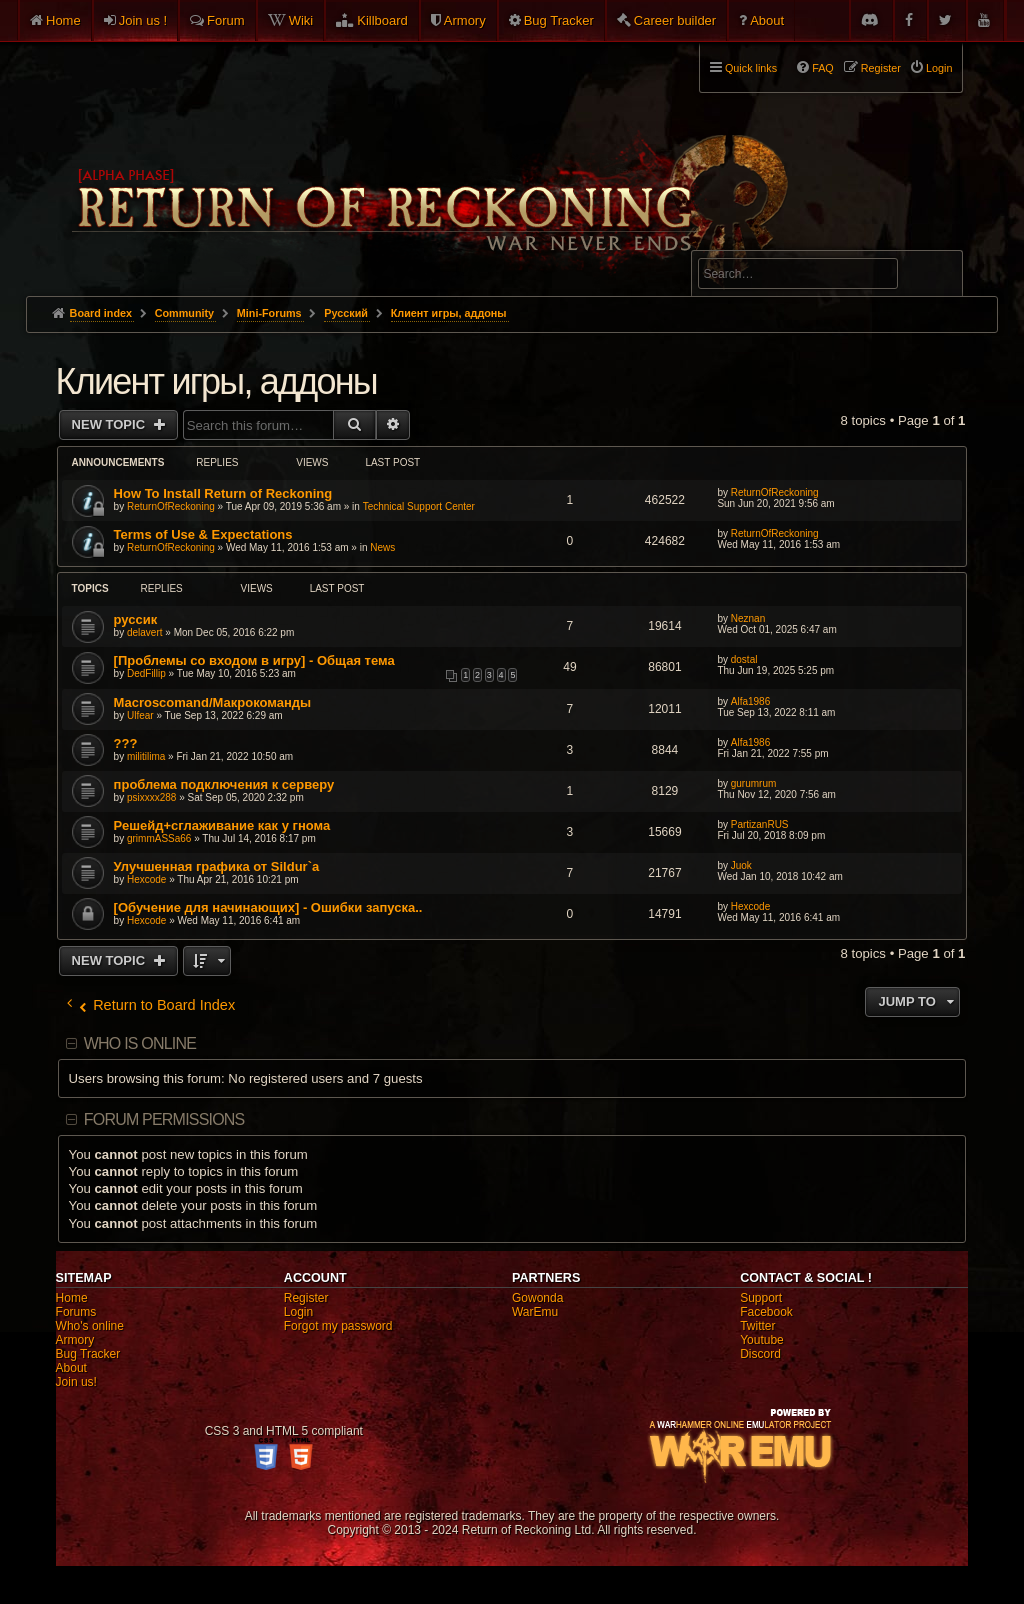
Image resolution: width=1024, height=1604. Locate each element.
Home (63, 20)
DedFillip (146, 673)
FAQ (823, 68)
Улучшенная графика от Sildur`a (217, 866)
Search (936, 277)
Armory (465, 20)
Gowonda (537, 1298)
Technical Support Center (419, 506)
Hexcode (146, 879)
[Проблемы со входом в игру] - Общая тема (254, 660)
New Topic (110, 424)
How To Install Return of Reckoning (223, 493)
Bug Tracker (559, 20)
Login (298, 1312)
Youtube (762, 1340)
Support (761, 1298)
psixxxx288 (151, 797)
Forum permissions (164, 1119)
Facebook (766, 1312)
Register (306, 1298)
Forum (226, 20)
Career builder (675, 20)
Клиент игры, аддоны (216, 381)
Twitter (757, 1326)
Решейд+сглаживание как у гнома (222, 825)
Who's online (90, 1326)
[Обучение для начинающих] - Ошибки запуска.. (268, 907)
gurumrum (754, 783)
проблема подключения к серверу (224, 784)
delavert (145, 632)
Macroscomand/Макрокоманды (213, 702)
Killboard (382, 20)
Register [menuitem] (881, 68)
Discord (760, 1354)
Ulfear (140, 715)
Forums (76, 1312)
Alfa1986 (750, 701)
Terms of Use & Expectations (203, 534)
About (767, 20)
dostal (744, 659)
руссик (136, 619)
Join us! (76, 1382)
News (382, 547)
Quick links (751, 68)
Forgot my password (338, 1326)
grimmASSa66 (159, 838)
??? (126, 743)
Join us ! (143, 20)
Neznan (748, 618)
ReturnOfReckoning (171, 506)
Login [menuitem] (939, 68)
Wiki (301, 20)
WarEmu (535, 1312)
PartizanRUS (760, 824)
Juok (741, 865)
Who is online (140, 1043)
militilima (146, 756)
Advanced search (760, 241)
